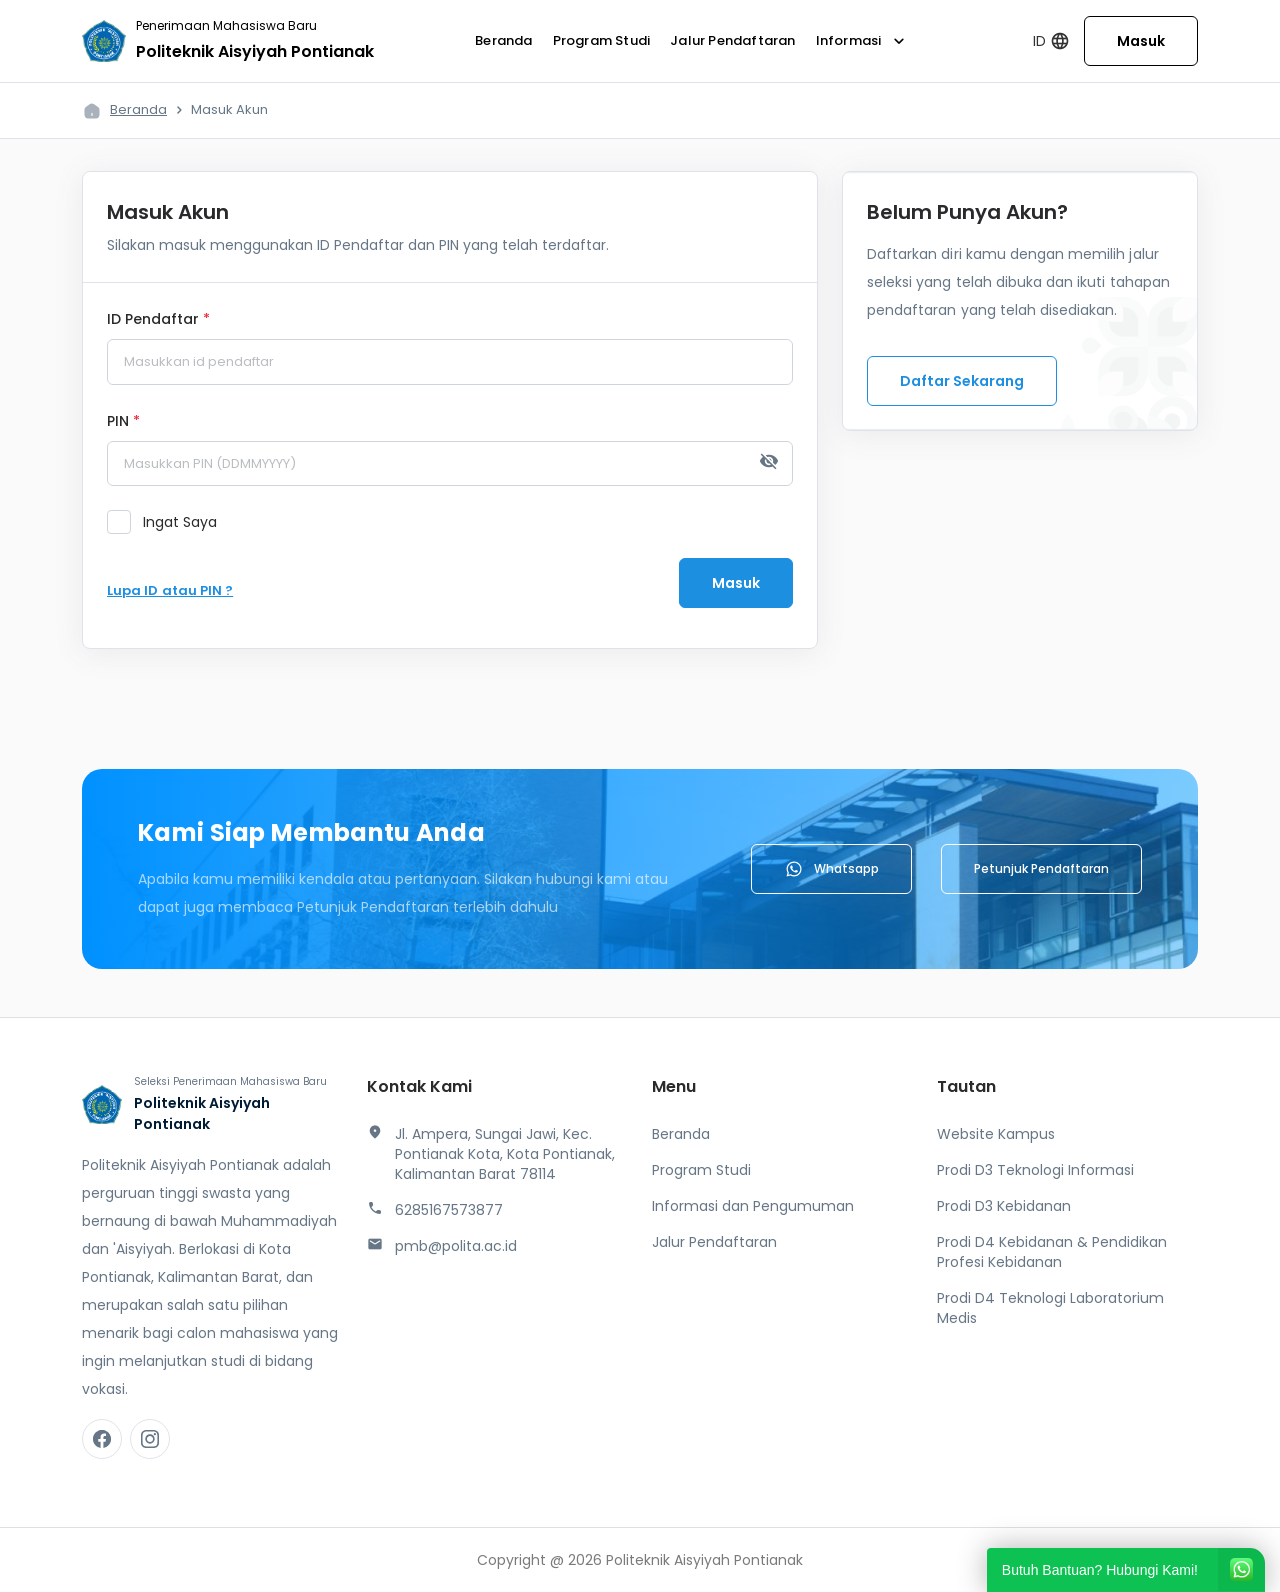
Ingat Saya (180, 522)
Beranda (503, 40)
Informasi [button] (863, 41)
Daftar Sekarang (962, 381)
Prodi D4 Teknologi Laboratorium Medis (1050, 1308)
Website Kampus (996, 1134)
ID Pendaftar (158, 320)
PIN (123, 422)
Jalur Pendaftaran (732, 40)
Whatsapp (831, 869)
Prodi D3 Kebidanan (1004, 1206)
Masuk (1141, 41)
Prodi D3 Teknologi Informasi (1035, 1170)
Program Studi (602, 40)
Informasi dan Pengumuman (753, 1206)
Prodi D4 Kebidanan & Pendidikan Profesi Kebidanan (1052, 1252)
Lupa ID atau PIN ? (170, 590)
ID (1051, 41)
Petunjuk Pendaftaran (1041, 868)
